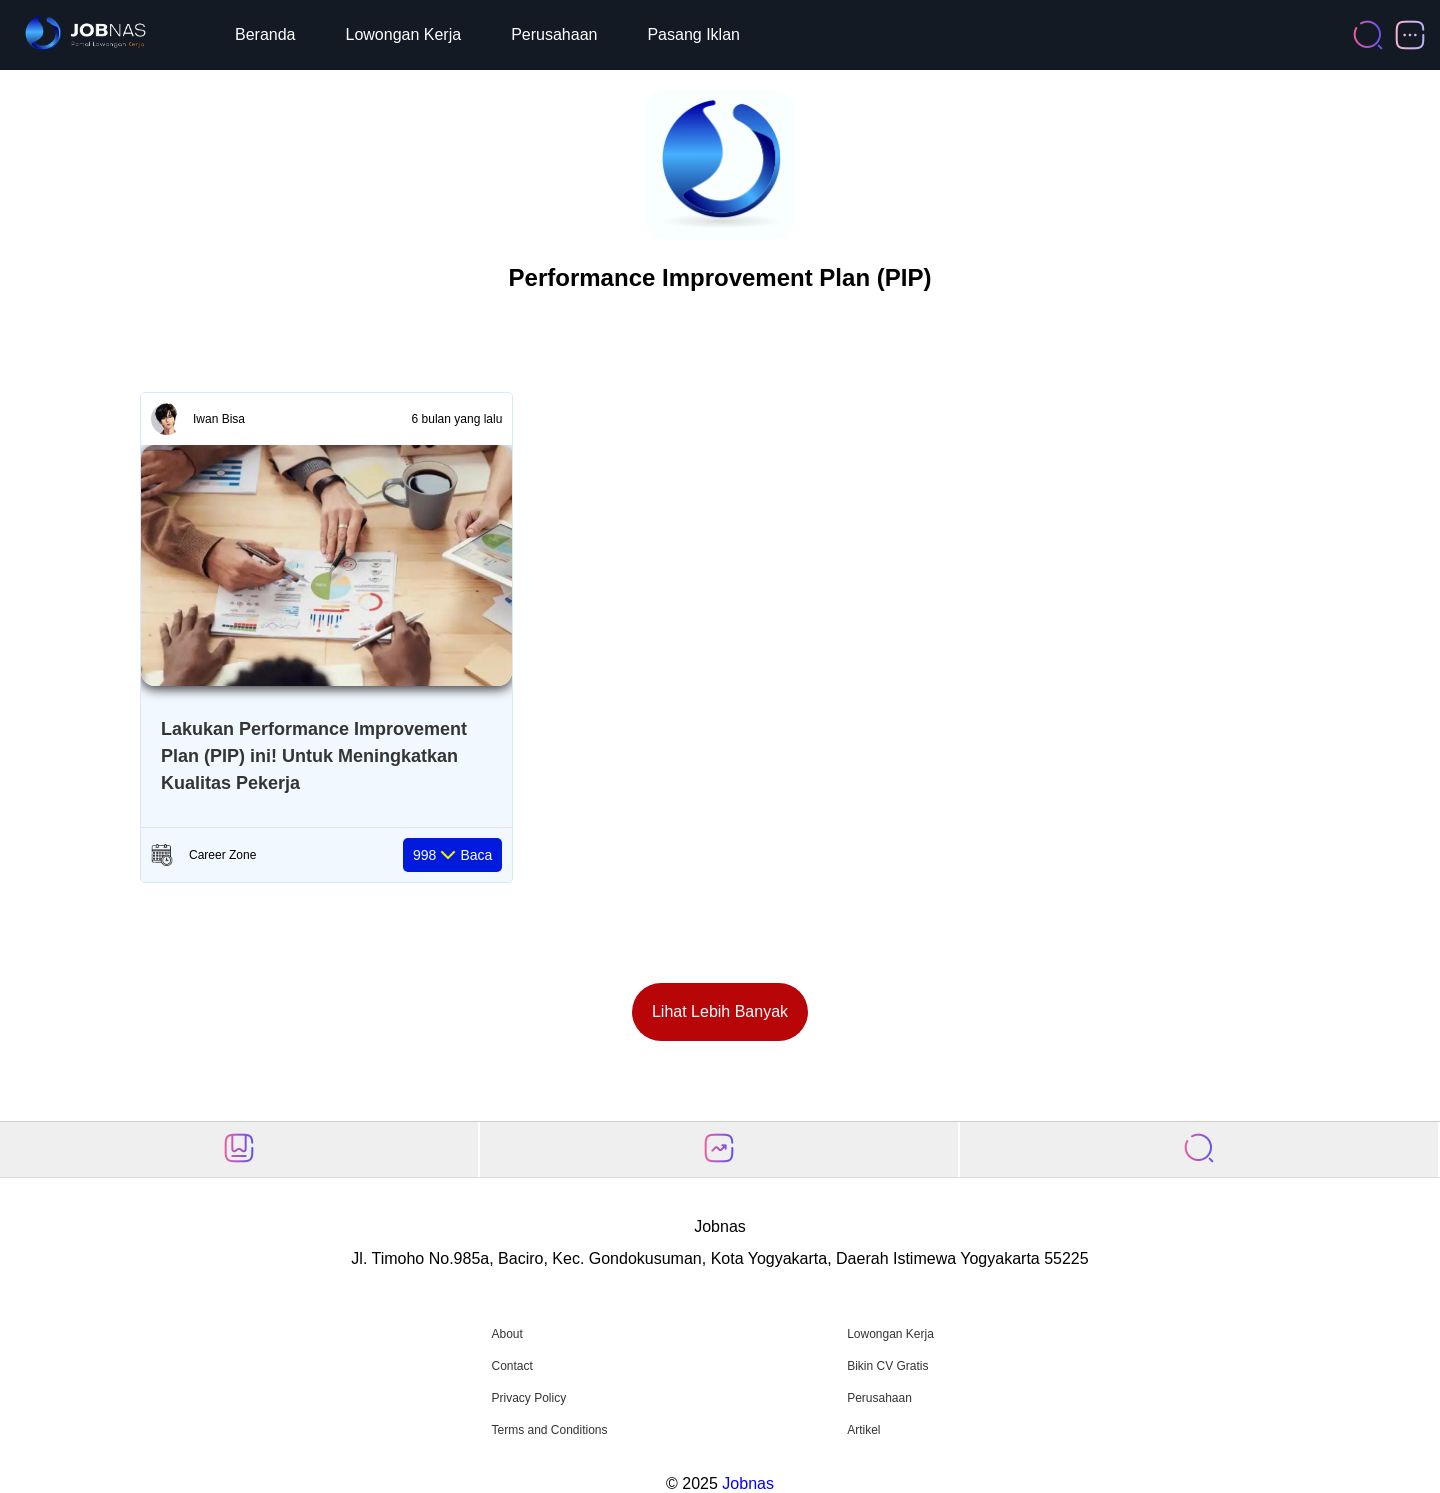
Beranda (265, 34)
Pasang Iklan (693, 34)
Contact (511, 1366)
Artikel (863, 1430)
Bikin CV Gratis (887, 1366)
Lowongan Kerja (404, 34)
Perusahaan (554, 34)
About (506, 1334)
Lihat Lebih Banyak (720, 1011)
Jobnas (748, 1483)
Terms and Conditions (549, 1430)
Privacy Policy (528, 1398)
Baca (452, 855)
